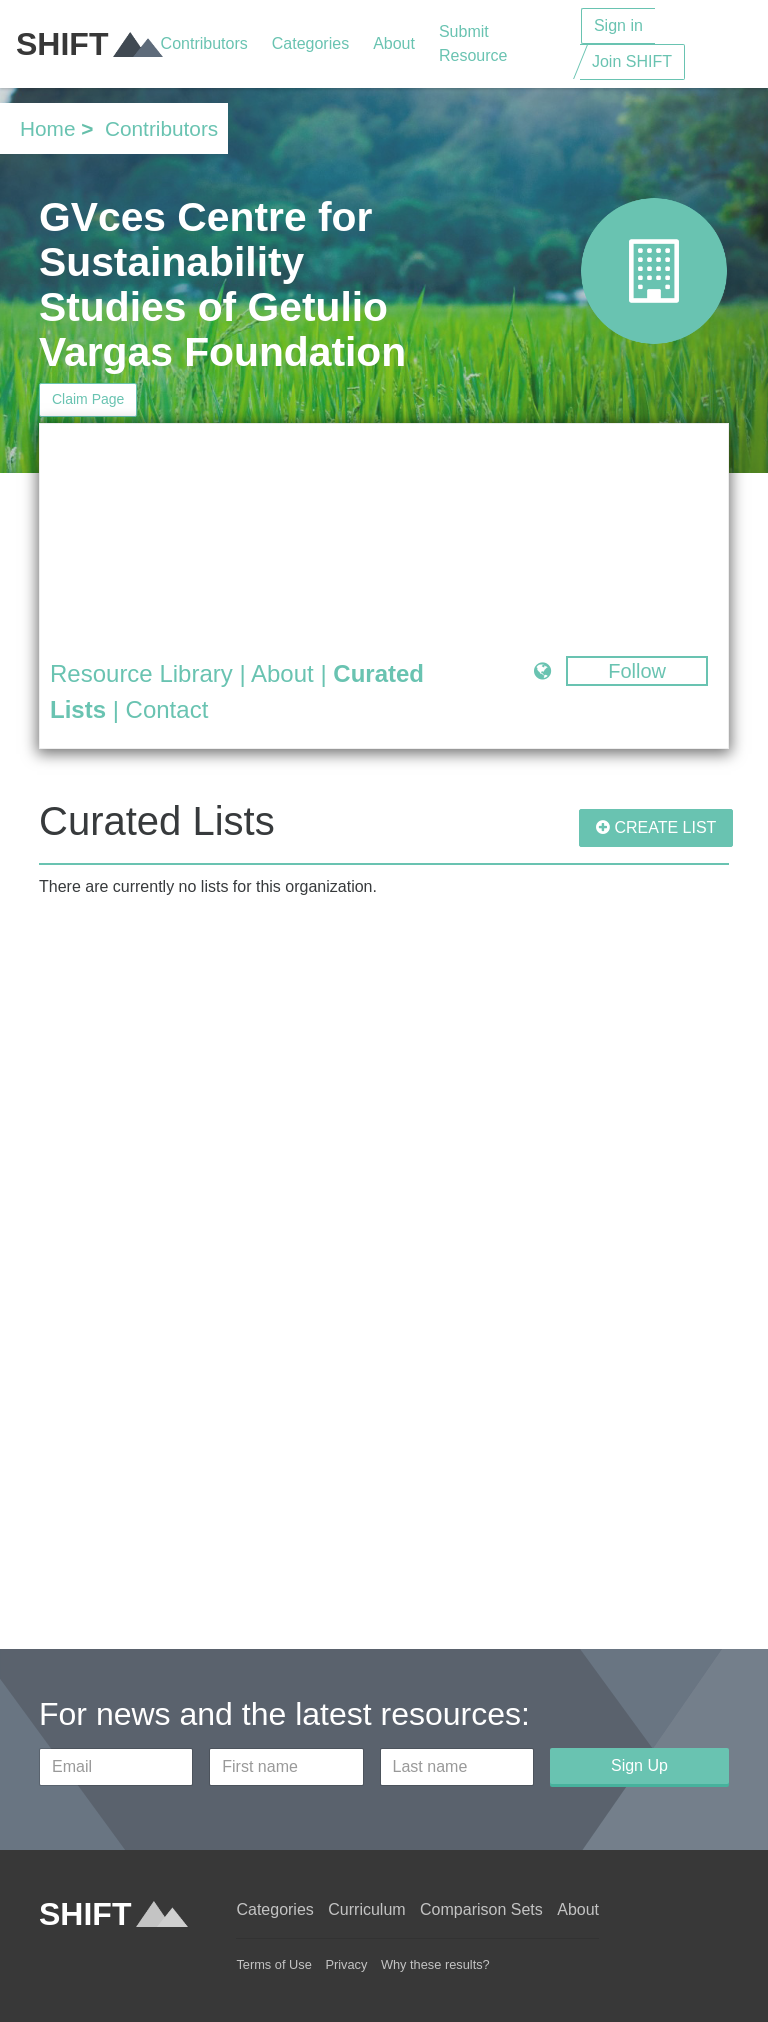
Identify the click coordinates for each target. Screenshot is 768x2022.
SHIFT (88, 44)
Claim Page (88, 399)
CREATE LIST (656, 827)
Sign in (618, 25)
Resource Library (141, 673)
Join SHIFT (632, 61)
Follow (637, 671)
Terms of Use (273, 1964)
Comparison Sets (481, 1909)
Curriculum (366, 1909)
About (394, 43)
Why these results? (435, 1964)
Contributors (204, 43)
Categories (310, 43)
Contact (167, 709)
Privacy (346, 1964)
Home (47, 128)
